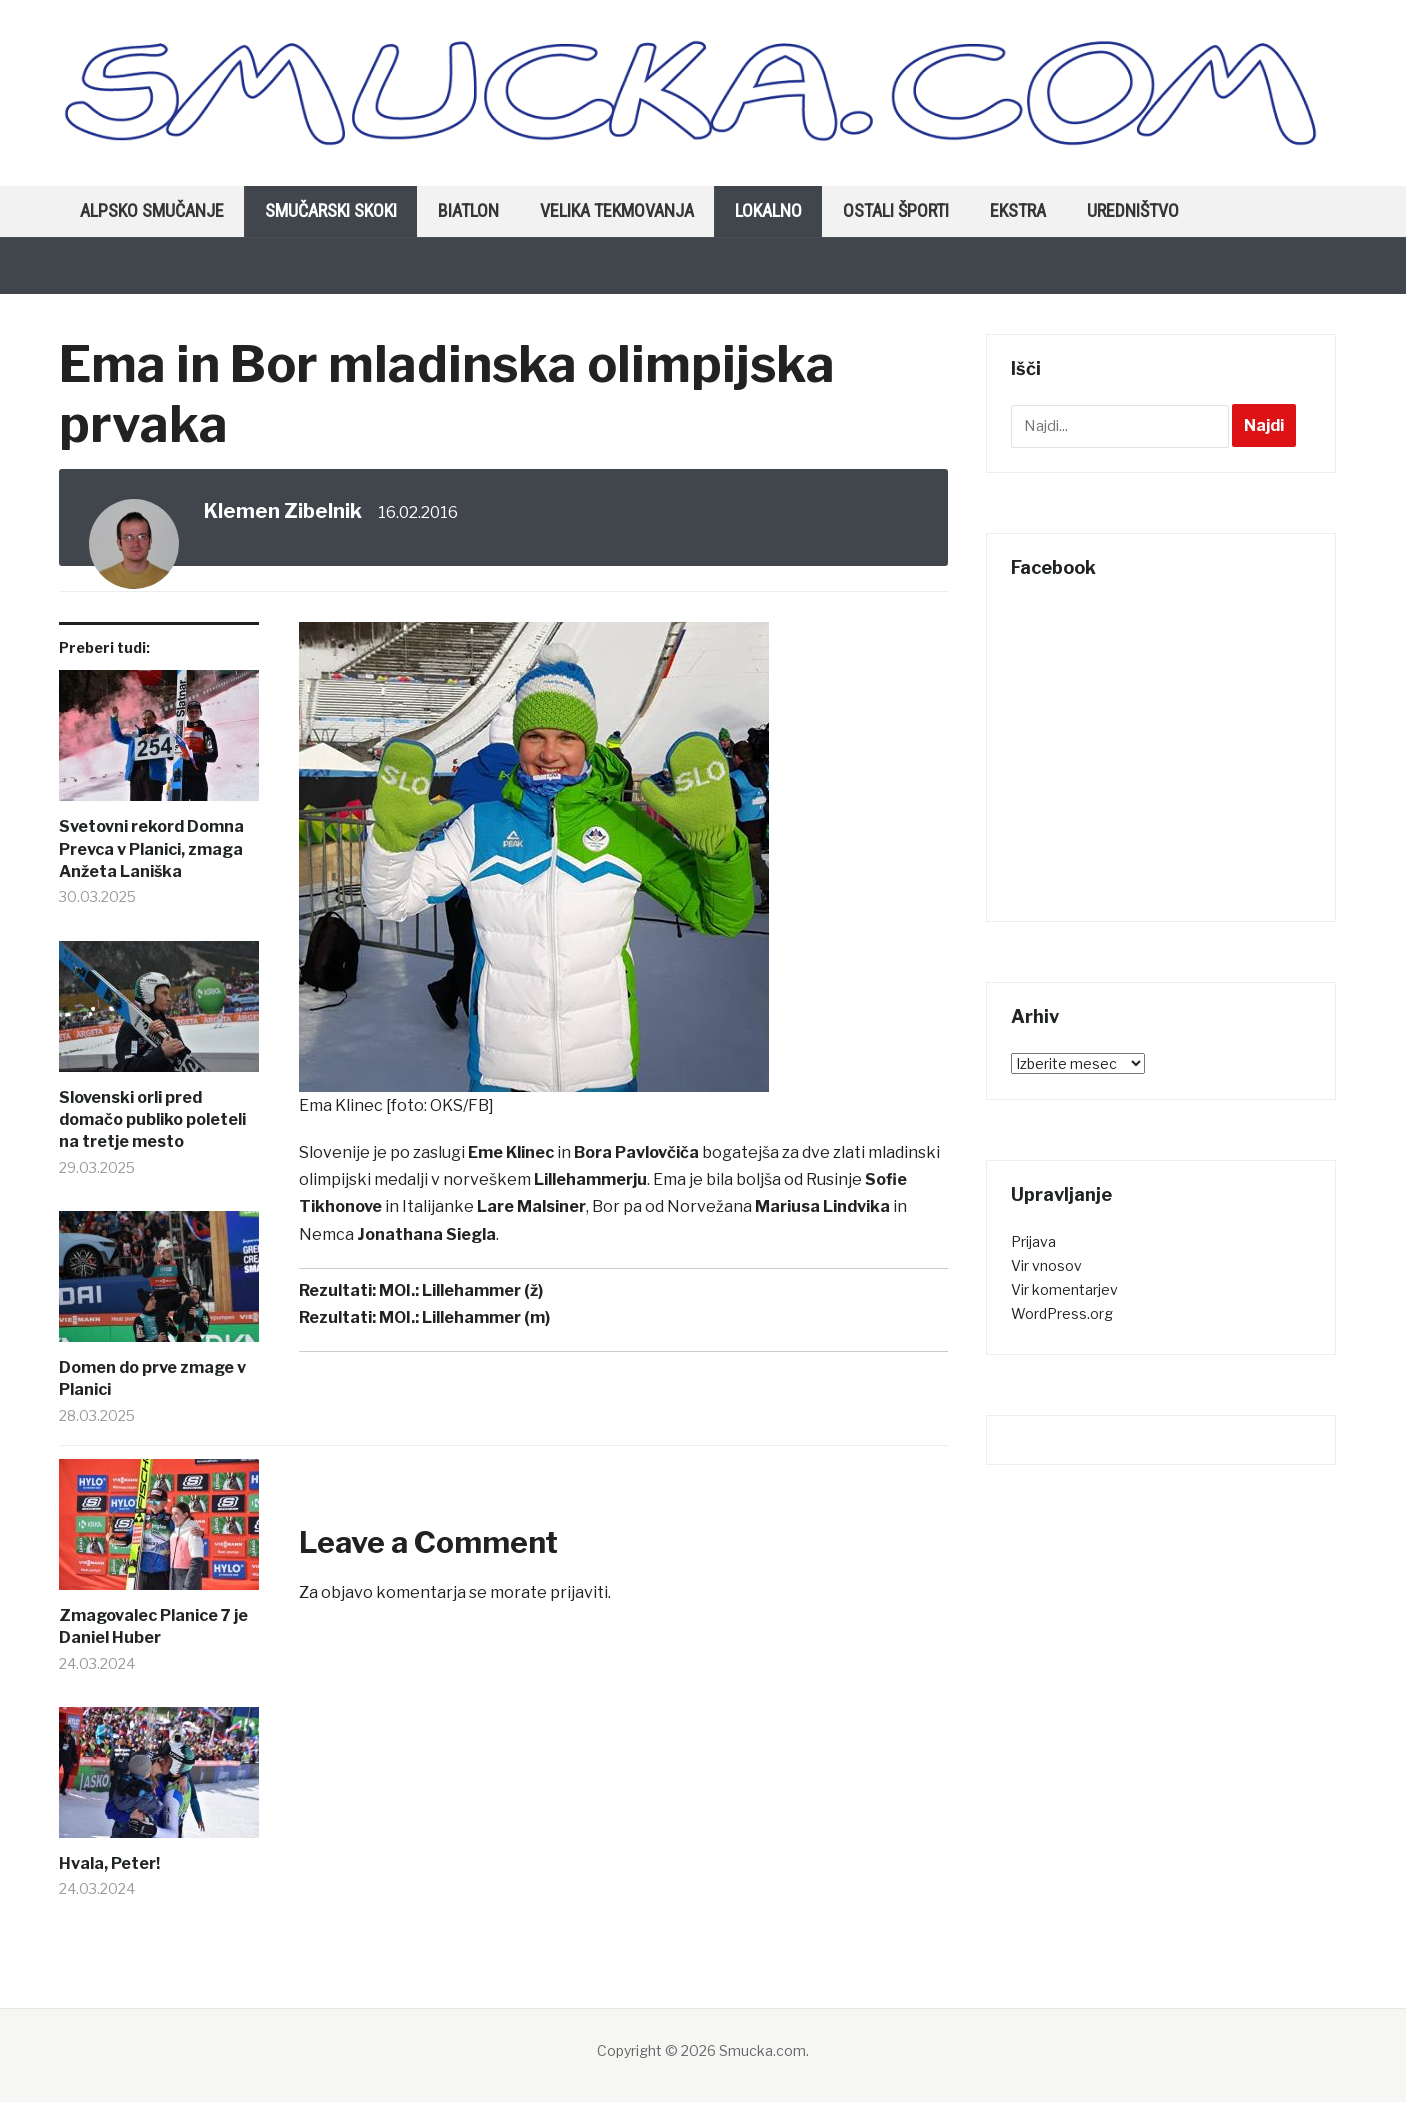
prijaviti (579, 1592)
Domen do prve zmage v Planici (152, 1378)
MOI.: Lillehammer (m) (464, 1317)
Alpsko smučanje (152, 210)
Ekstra (1018, 210)
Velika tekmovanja (617, 210)
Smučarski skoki (331, 210)
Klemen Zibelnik (283, 511)
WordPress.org (1062, 1313)
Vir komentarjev (1064, 1289)
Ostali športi (896, 210)
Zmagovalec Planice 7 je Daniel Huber (153, 1626)
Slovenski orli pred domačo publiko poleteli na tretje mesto (152, 1120)
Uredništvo (1133, 210)
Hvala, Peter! (109, 1863)
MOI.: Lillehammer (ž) (461, 1290)
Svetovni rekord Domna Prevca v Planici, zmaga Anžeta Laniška (151, 849)
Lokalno (768, 210)
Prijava (1033, 1241)
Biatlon (468, 210)
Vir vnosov (1046, 1265)
